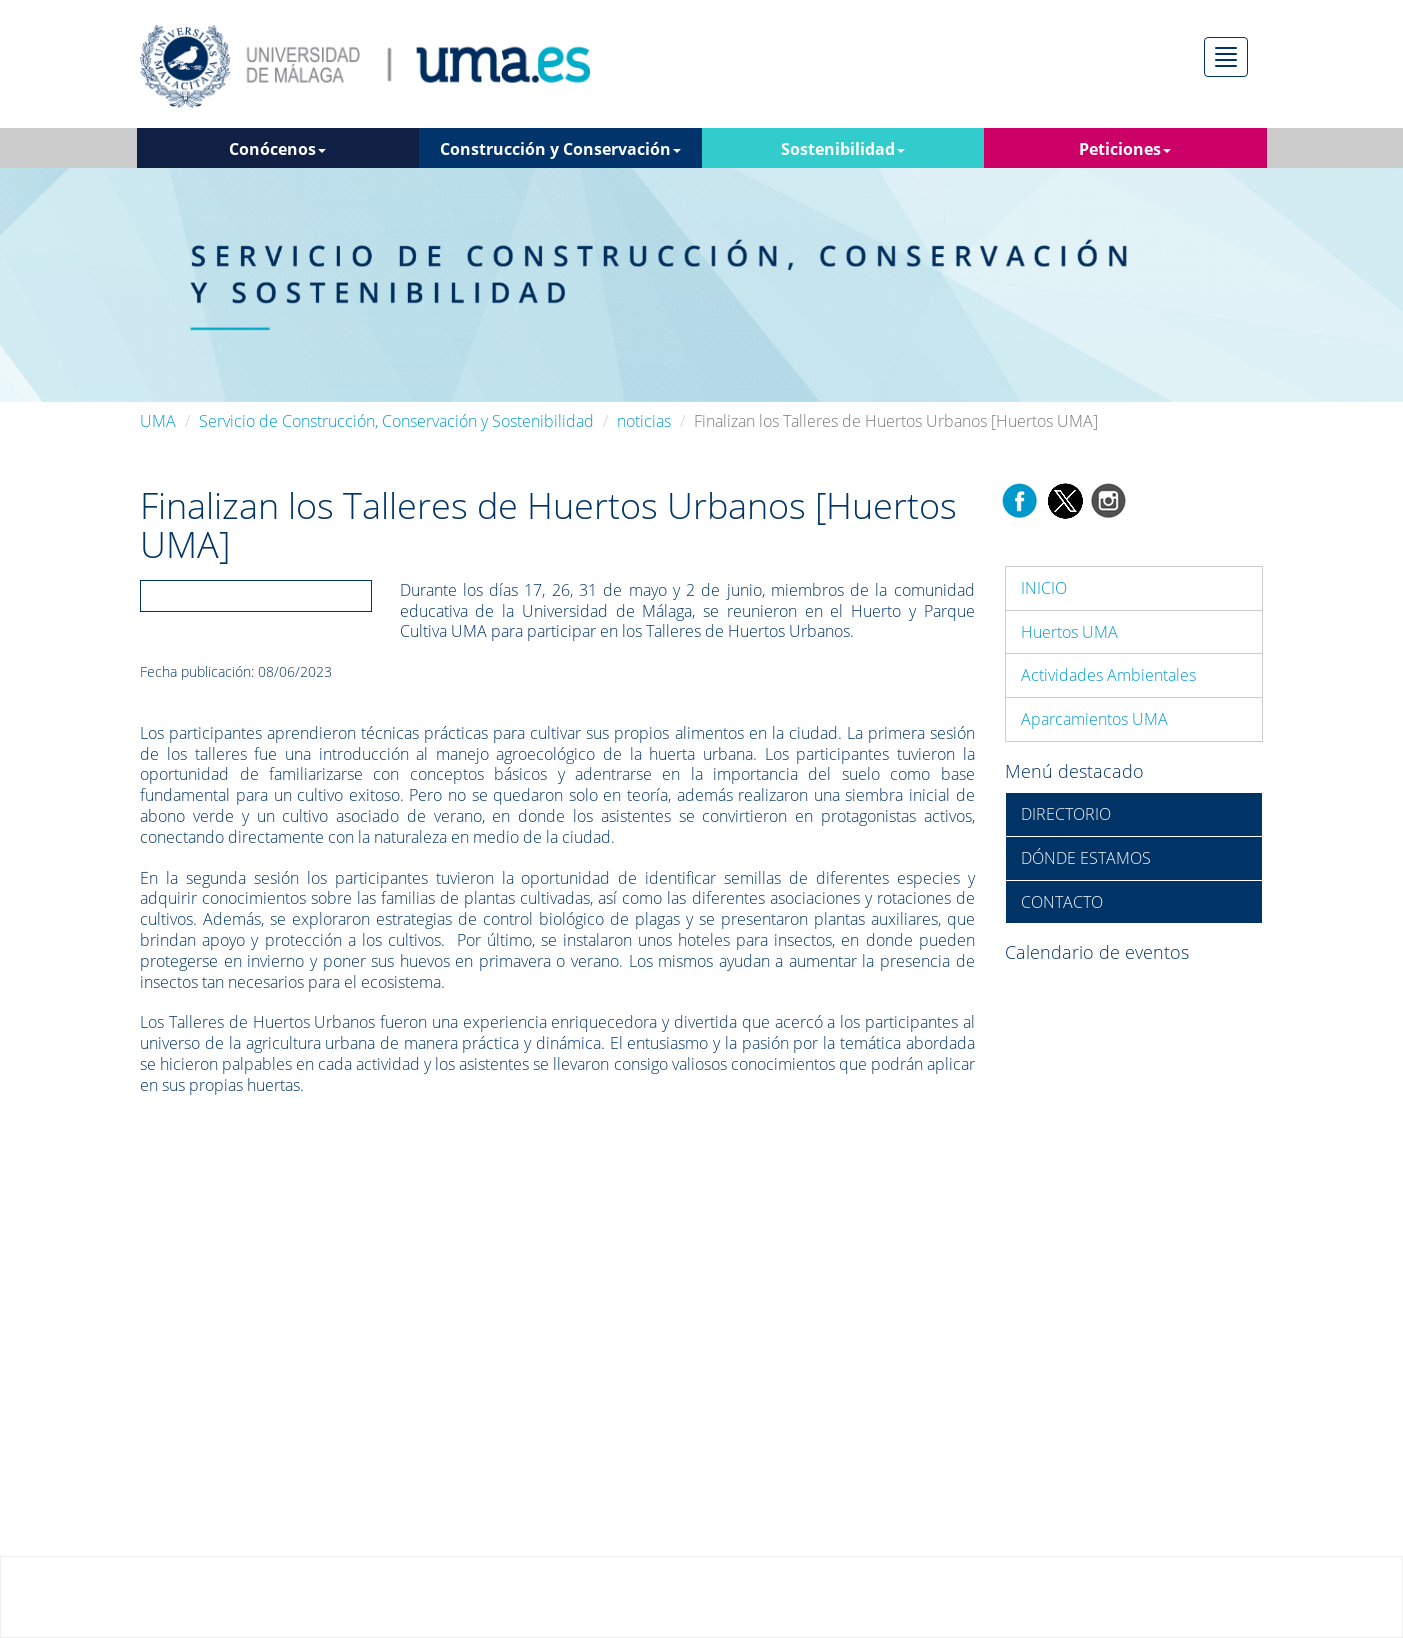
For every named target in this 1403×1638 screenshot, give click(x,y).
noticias (644, 421)
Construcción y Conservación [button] (560, 149)
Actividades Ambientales (1108, 675)
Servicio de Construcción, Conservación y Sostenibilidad (396, 421)
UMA (158, 421)
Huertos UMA (1069, 632)
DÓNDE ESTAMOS (1086, 858)
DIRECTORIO (1066, 814)
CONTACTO (1062, 902)
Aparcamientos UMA (1094, 719)
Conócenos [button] (277, 149)
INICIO (1044, 588)
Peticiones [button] (1125, 149)
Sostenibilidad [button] (843, 149)
